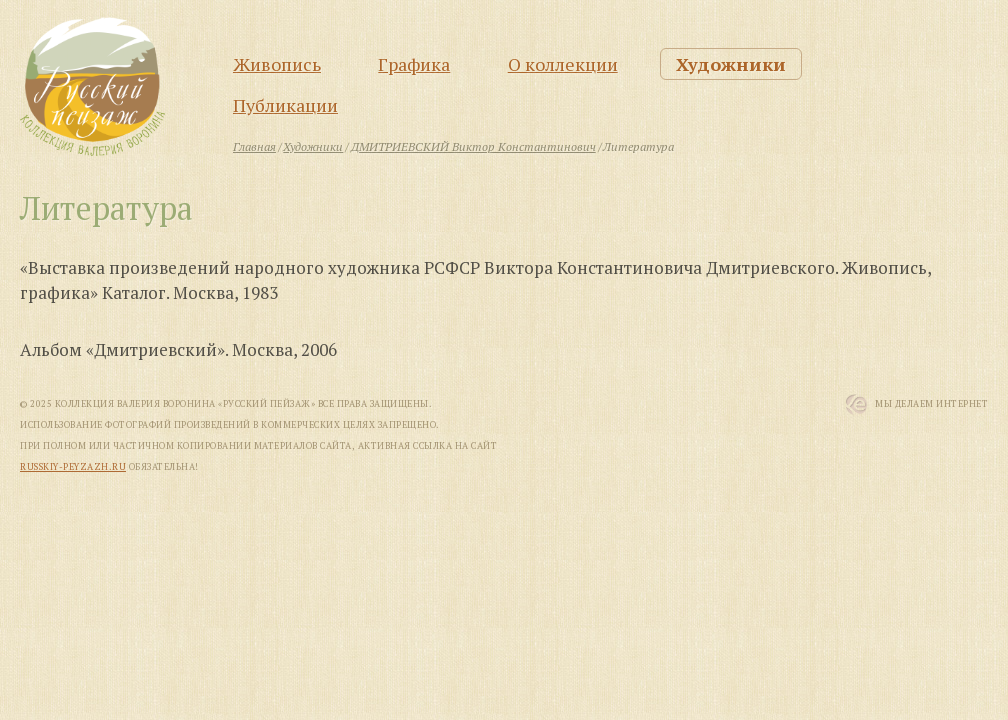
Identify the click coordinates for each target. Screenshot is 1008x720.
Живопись (277, 64)
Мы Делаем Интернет (931, 404)
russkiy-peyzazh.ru (73, 467)
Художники (731, 64)
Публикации (285, 105)
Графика (414, 64)
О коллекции (563, 64)
